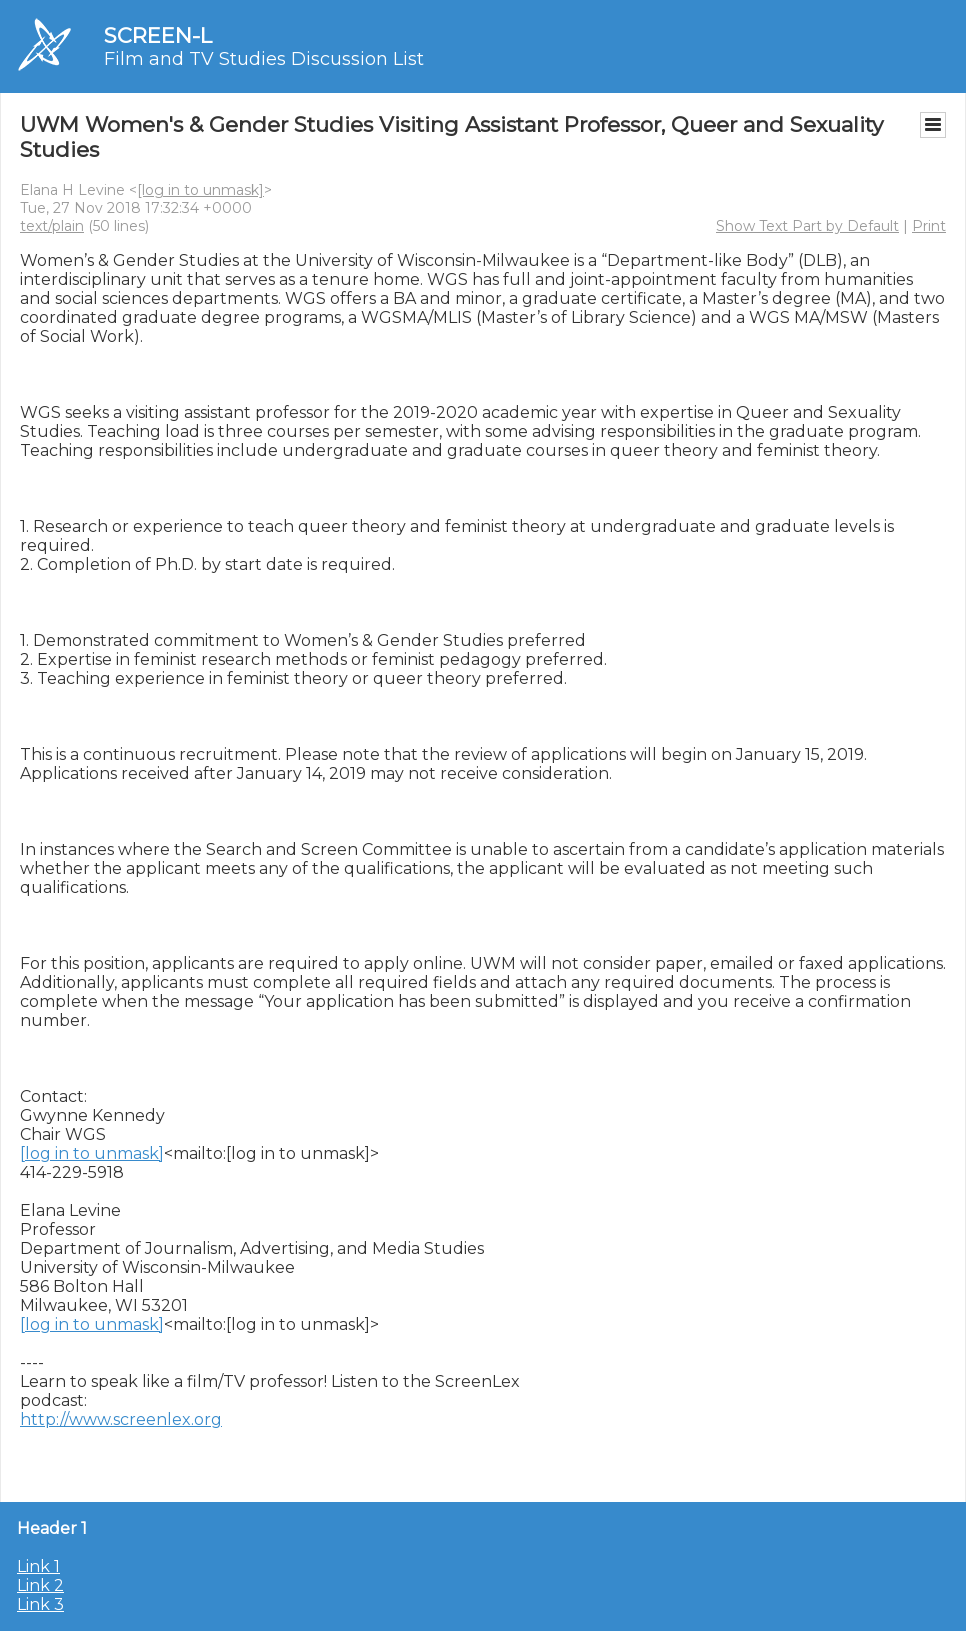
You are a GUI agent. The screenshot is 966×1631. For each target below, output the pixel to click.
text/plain (52, 226)
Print (929, 226)
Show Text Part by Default (807, 226)
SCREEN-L (158, 35)
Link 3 (40, 1604)
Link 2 (40, 1585)
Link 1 (38, 1566)
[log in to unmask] (200, 190)
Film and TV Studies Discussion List (264, 59)
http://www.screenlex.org (121, 1419)
